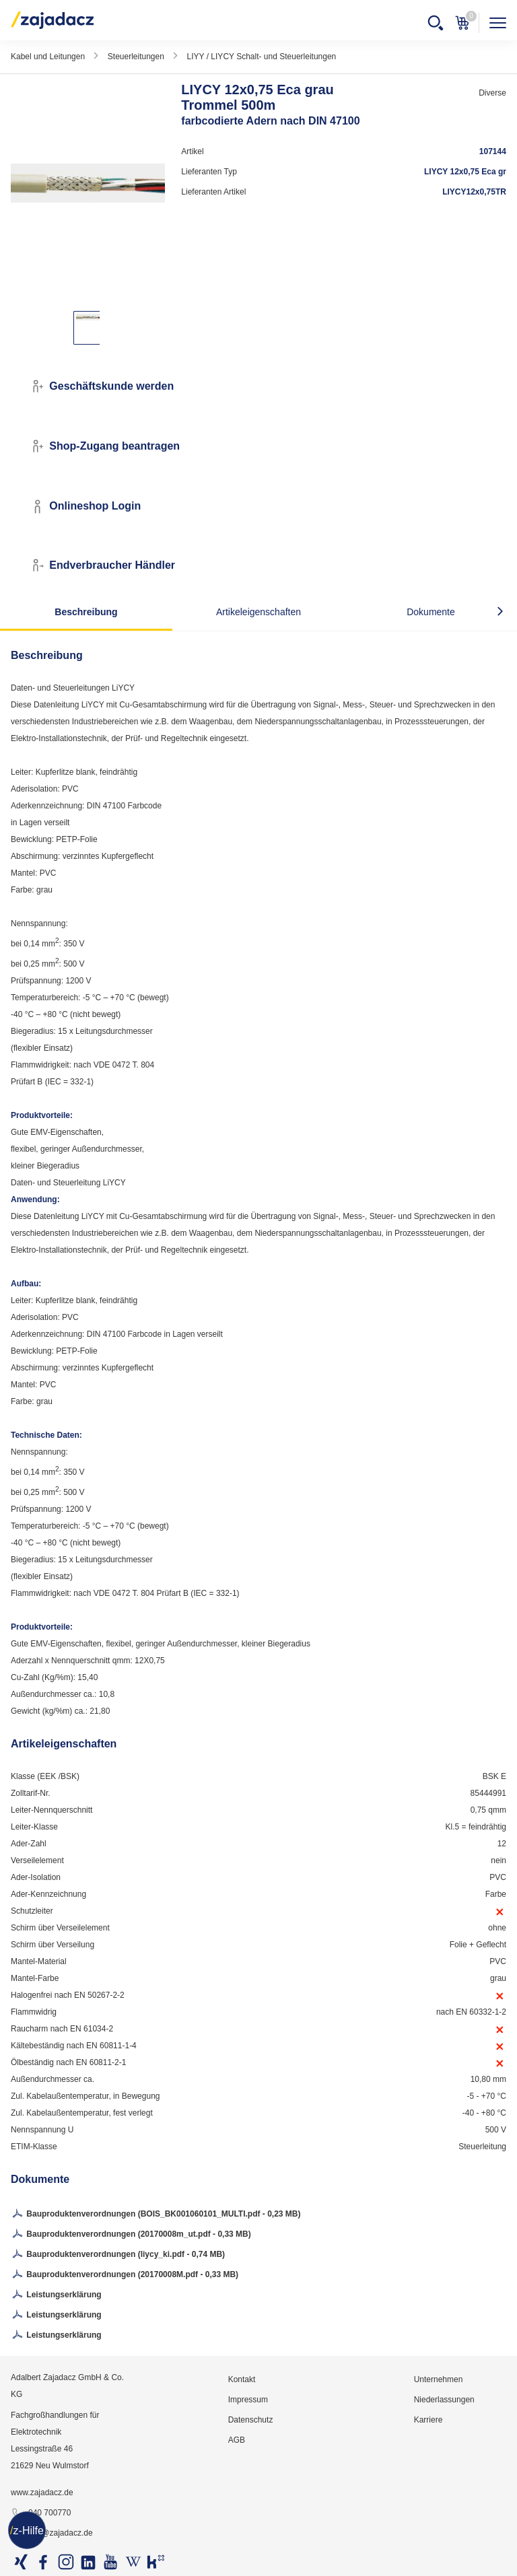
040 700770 (41, 2513)
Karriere (428, 2420)
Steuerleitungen (136, 56)
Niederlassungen (444, 2399)
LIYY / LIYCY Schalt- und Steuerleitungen (262, 56)
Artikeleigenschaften (258, 611)
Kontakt (242, 2379)
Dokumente (431, 611)
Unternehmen (438, 2379)
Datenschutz (250, 2420)
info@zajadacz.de (52, 2533)
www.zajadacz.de (42, 2492)
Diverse (492, 93)
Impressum (248, 2399)
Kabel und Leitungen (48, 56)
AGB (236, 2440)
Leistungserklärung (56, 2295)
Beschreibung (86, 611)
